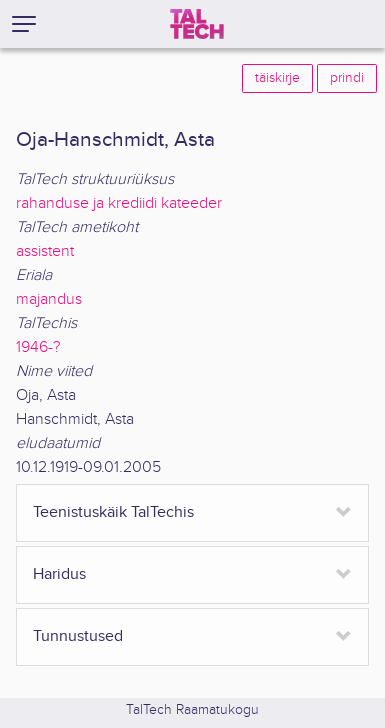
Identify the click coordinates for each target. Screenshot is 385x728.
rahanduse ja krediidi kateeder (119, 203)
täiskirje (277, 78)
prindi (347, 78)
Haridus (59, 574)
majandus (49, 299)
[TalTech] (197, 24)
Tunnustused (78, 636)
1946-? (38, 347)
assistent (45, 251)
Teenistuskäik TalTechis (113, 512)
